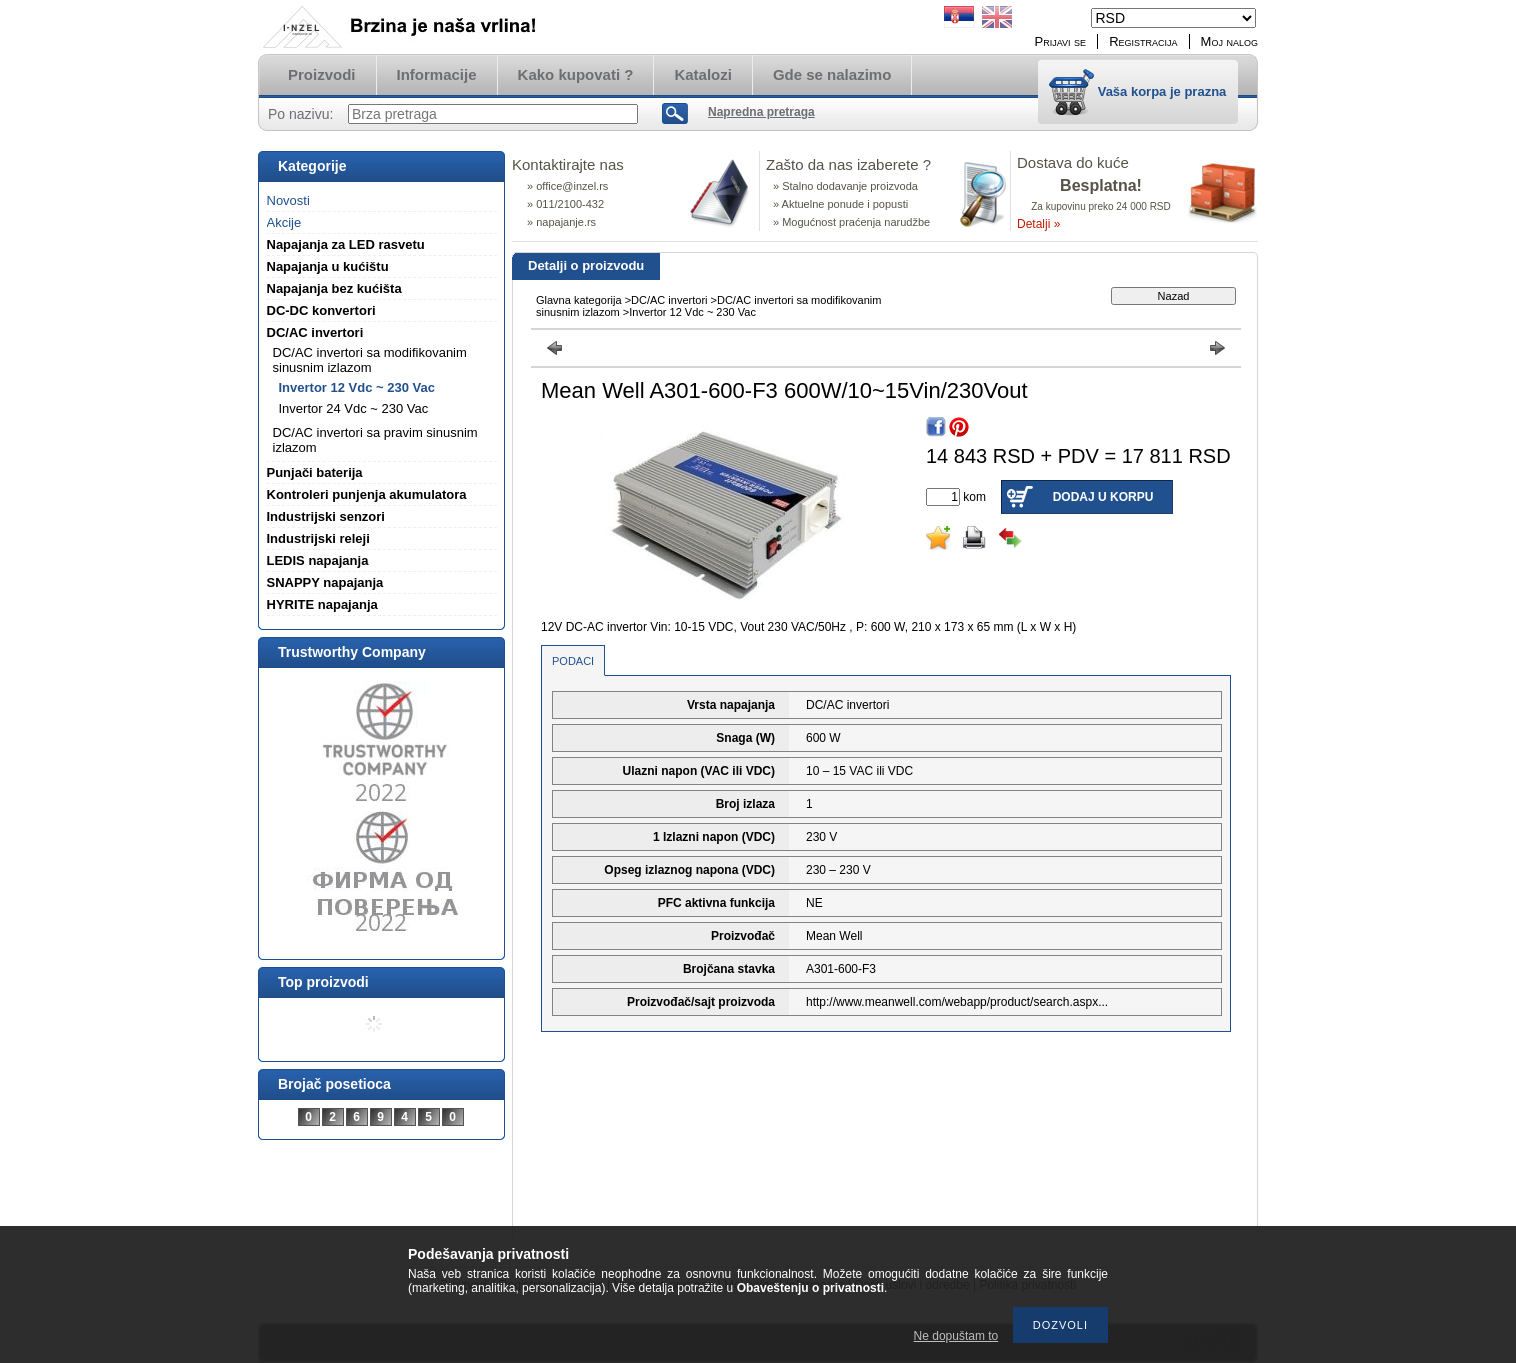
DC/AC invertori (669, 300)
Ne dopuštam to (956, 1336)
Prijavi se (1061, 41)
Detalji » (1038, 224)
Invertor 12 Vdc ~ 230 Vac (357, 387)
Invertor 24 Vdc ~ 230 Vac (354, 408)
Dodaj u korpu (1103, 497)
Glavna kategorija (579, 300)
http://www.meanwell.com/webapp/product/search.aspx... (957, 1002)
